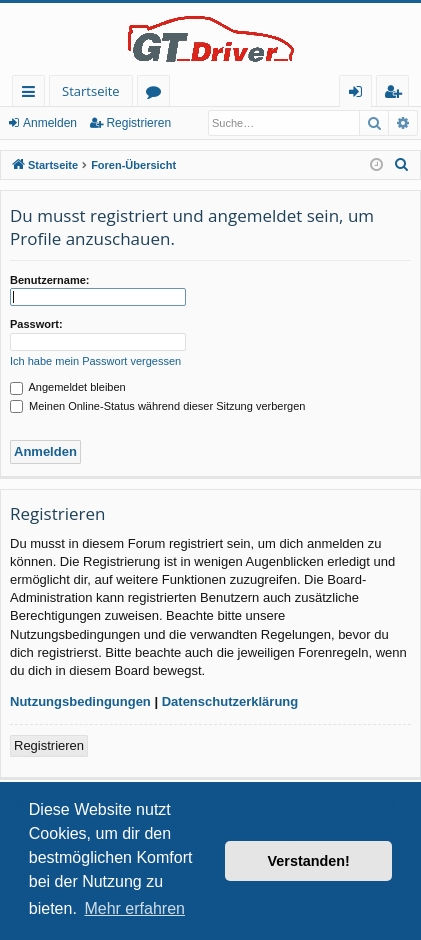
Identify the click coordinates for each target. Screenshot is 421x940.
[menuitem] (402, 165)
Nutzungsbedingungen (80, 701)
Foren (157, 94)
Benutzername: (49, 280)
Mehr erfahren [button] (134, 908)
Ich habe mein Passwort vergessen (95, 361)
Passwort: (36, 324)
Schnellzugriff (32, 94)
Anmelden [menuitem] (361, 94)
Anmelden (50, 123)
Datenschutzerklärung (230, 701)
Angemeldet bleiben (68, 387)
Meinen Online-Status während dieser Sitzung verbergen (157, 406)
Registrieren (138, 123)
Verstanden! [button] (309, 861)
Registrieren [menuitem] (397, 94)
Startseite (91, 91)
